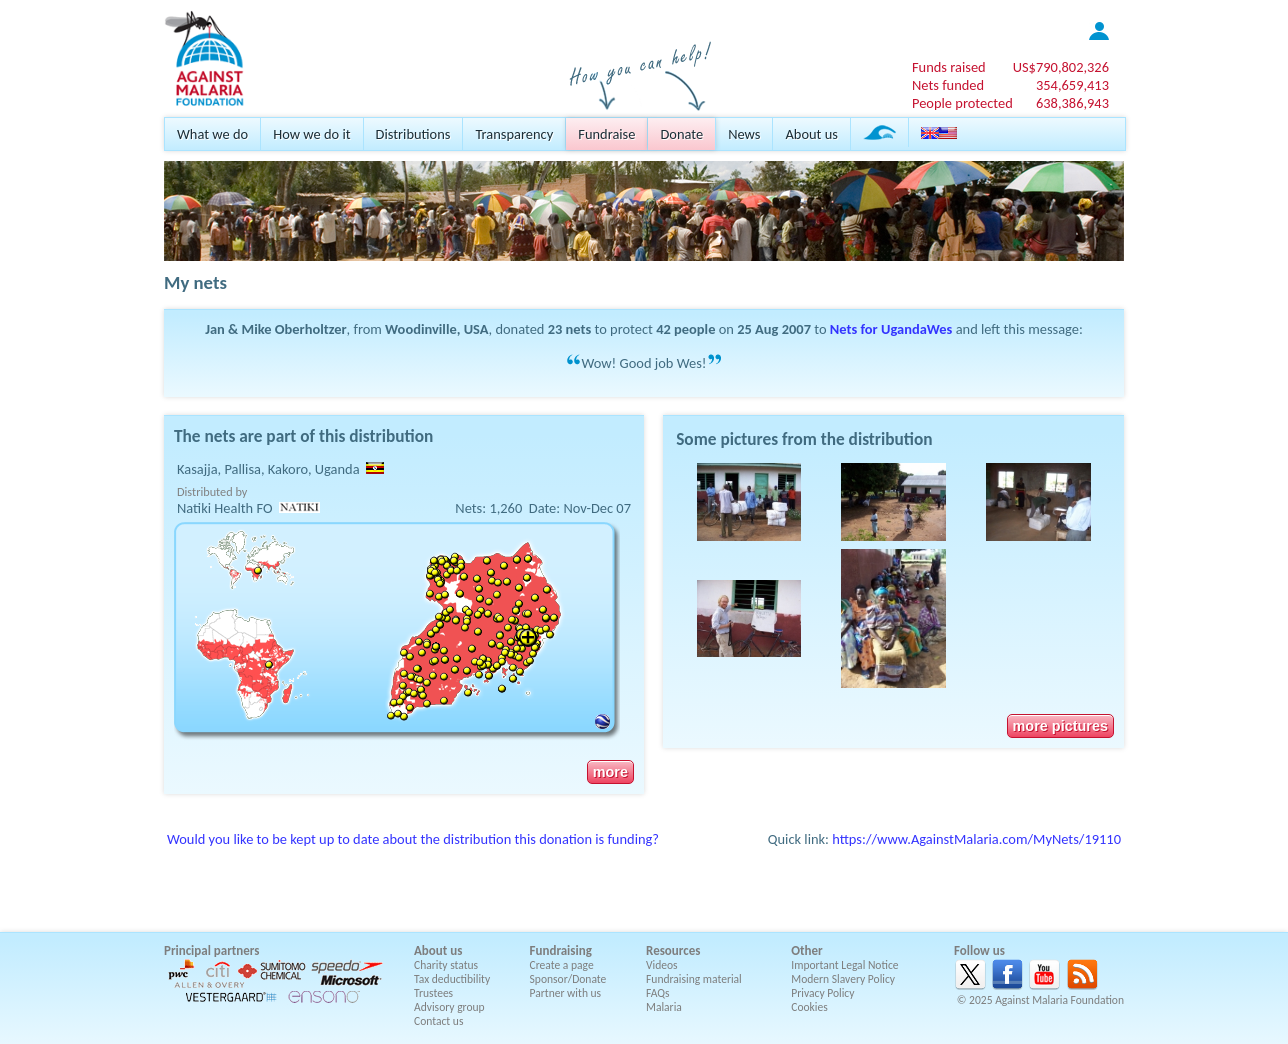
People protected (962, 103)
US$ (1061, 67)
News (744, 134)
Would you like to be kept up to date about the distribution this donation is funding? (413, 839)
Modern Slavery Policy (843, 979)
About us (811, 134)
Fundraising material (694, 979)
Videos (662, 965)
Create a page (562, 965)
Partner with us (566, 993)
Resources (673, 950)
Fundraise (606, 134)
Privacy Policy (822, 993)
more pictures (1060, 726)
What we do (212, 134)
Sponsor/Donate (568, 979)
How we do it (311, 134)
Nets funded (948, 85)
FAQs (658, 993)
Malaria (664, 1007)
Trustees (433, 993)
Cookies (809, 1007)
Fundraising (561, 950)
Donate (681, 134)
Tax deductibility (452, 979)
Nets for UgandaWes (891, 329)
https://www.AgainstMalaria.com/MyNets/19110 (976, 839)
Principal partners (211, 950)
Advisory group (449, 1007)
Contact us (438, 1021)
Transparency (514, 134)
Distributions (413, 134)
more (610, 772)
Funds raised (949, 67)
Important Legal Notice (844, 965)
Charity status (446, 965)
